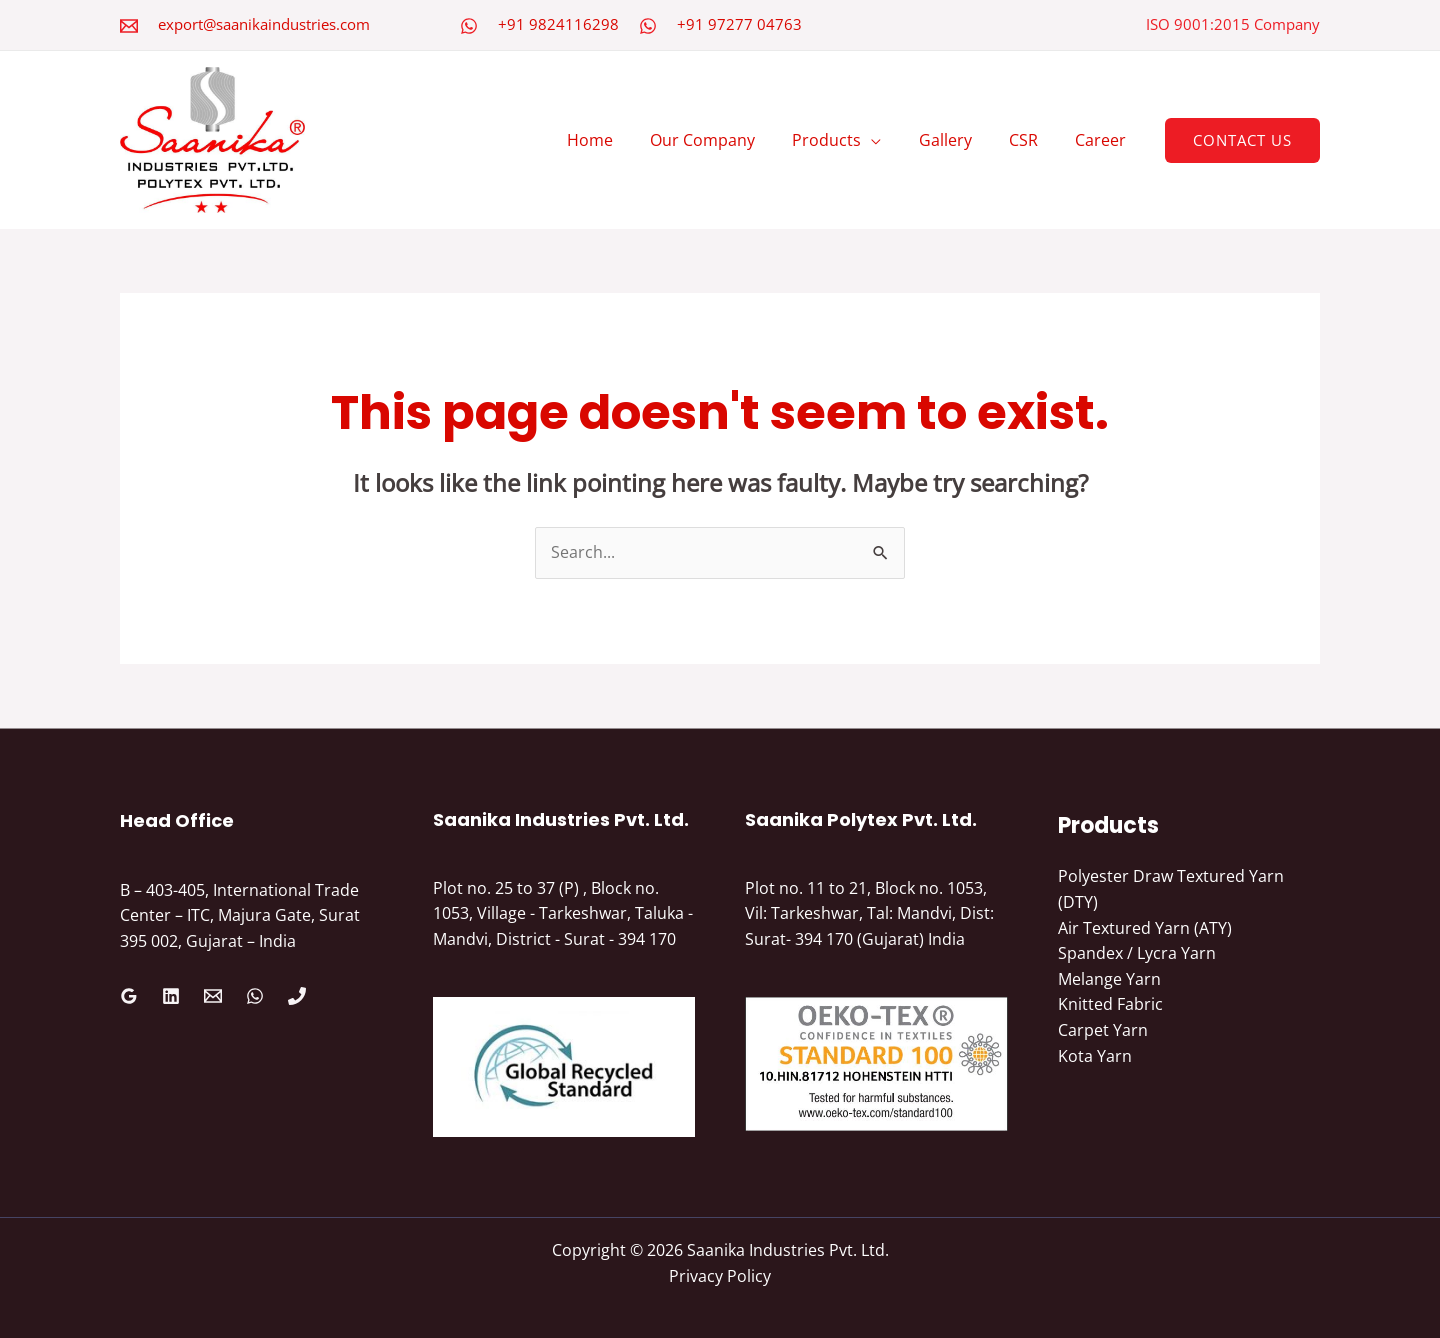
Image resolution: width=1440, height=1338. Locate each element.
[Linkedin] (171, 996)
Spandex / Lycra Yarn (1137, 953)
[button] (1242, 140)
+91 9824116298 (558, 24)
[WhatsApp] (469, 26)
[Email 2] (129, 26)
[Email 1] (213, 996)
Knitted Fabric (1110, 1004)
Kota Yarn (1095, 1056)
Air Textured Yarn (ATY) (1145, 928)
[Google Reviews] (129, 996)
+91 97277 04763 (739, 24)
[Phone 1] (297, 996)
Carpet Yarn (1103, 1030)
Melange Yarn (1109, 979)
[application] (890, 140)
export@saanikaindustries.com (264, 24)
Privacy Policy (720, 1276)
